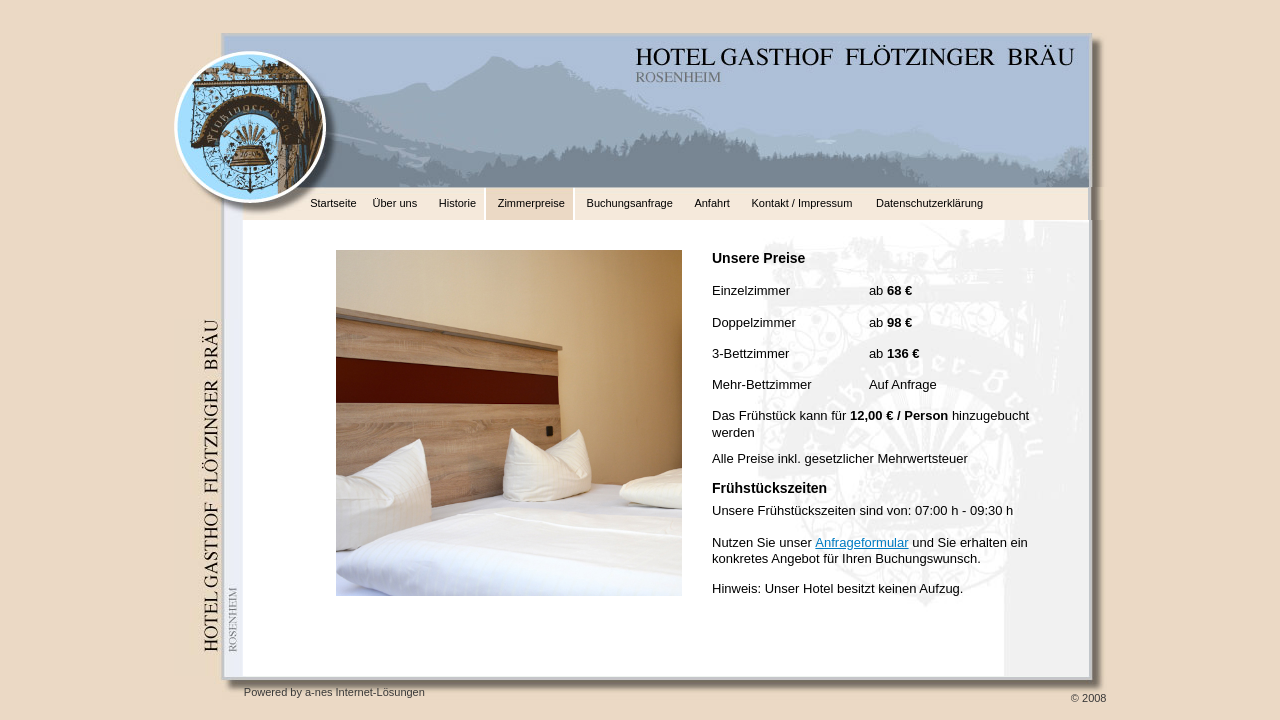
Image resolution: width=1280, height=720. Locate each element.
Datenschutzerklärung (929, 203)
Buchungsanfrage (630, 203)
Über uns (395, 203)
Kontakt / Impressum (802, 203)
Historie (457, 203)
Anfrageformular (861, 542)
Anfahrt (711, 203)
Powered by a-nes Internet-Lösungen (334, 692)
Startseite (333, 203)
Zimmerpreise (531, 203)
